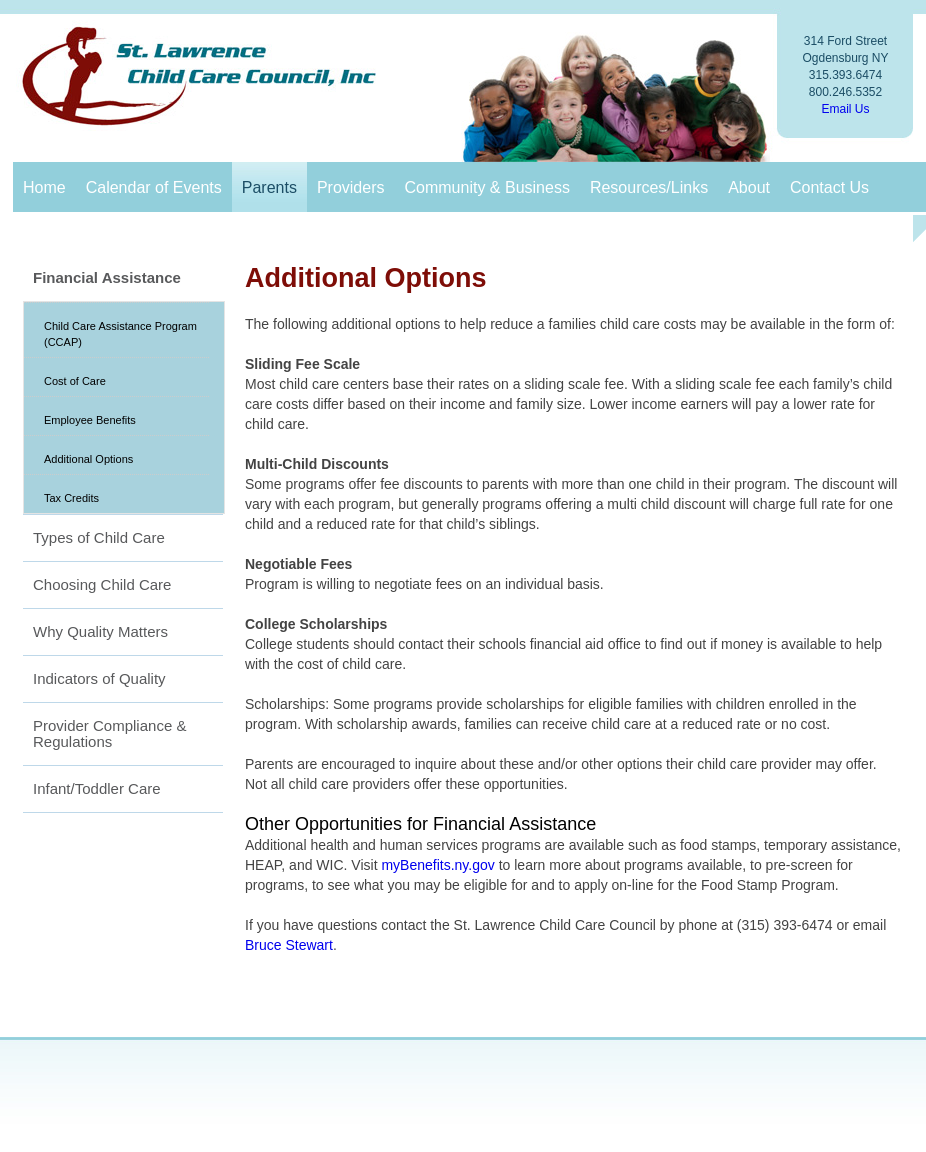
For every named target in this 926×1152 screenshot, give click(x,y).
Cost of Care (75, 381)
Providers (351, 187)
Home (44, 187)
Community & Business (486, 187)
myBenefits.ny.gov (437, 865)
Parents (269, 187)
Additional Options (88, 459)
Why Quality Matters (100, 631)
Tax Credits (71, 498)
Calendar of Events (154, 187)
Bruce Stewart (289, 945)
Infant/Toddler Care (97, 788)
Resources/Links (649, 187)
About (749, 187)
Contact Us (829, 187)
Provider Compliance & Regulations (109, 733)
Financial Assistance (107, 277)
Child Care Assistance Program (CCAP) (120, 334)
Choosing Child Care (102, 584)
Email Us (845, 109)
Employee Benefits (90, 420)
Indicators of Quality (99, 678)
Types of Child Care (99, 537)
